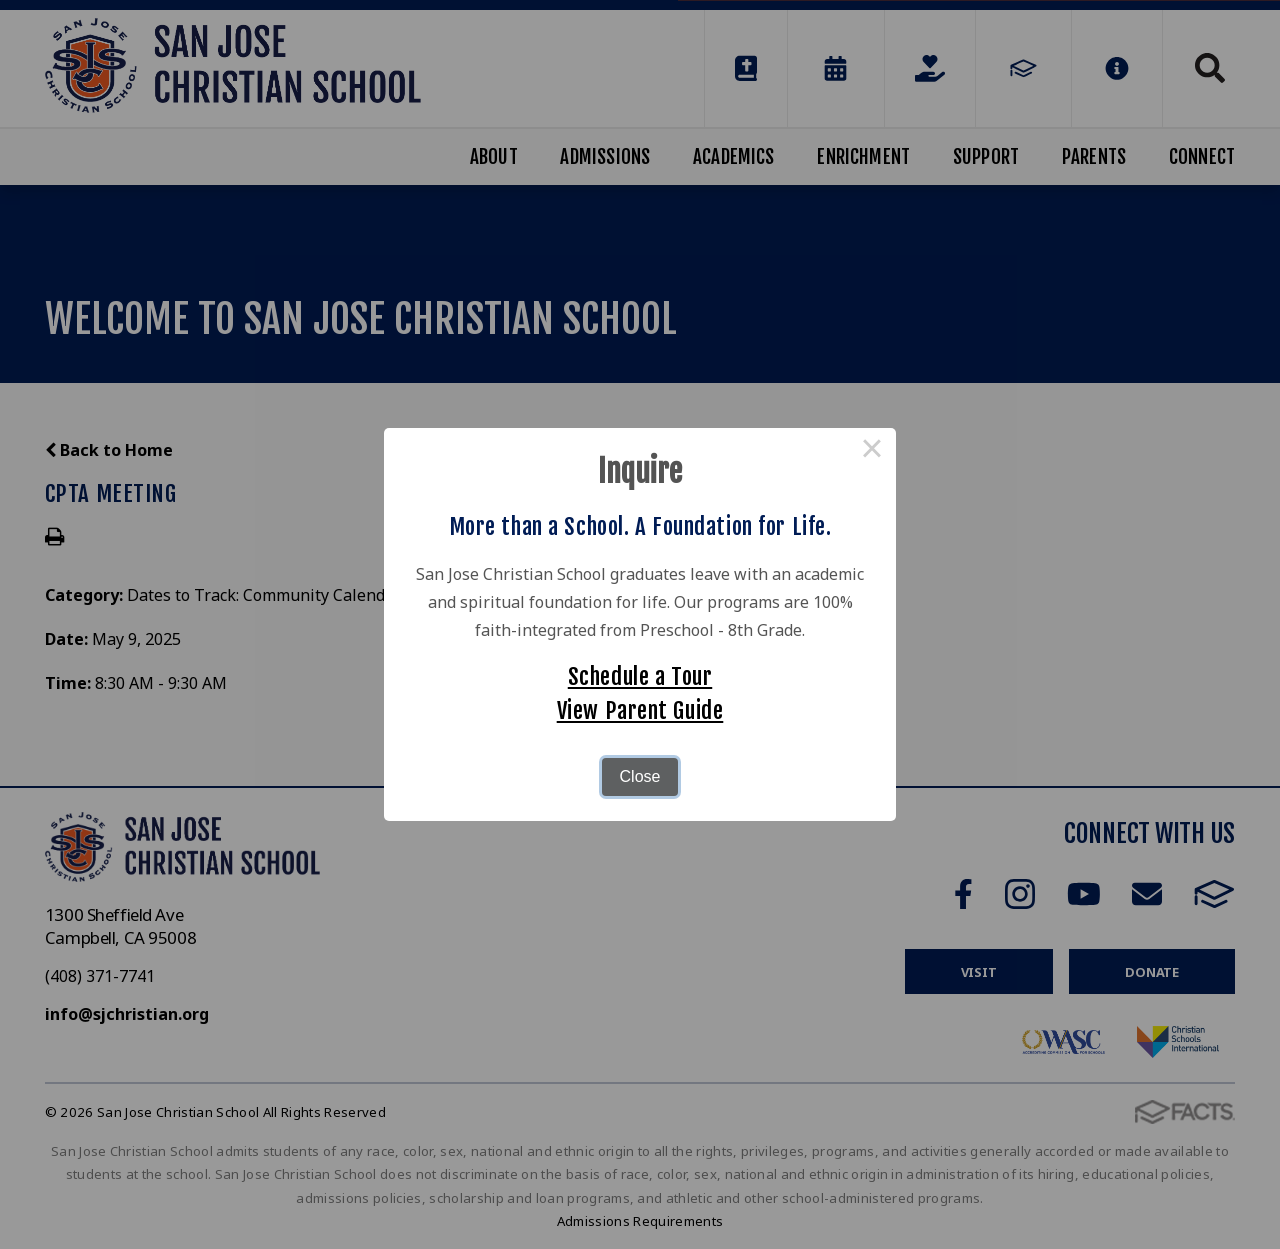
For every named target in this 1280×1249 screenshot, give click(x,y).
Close (640, 776)
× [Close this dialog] (872, 452)
